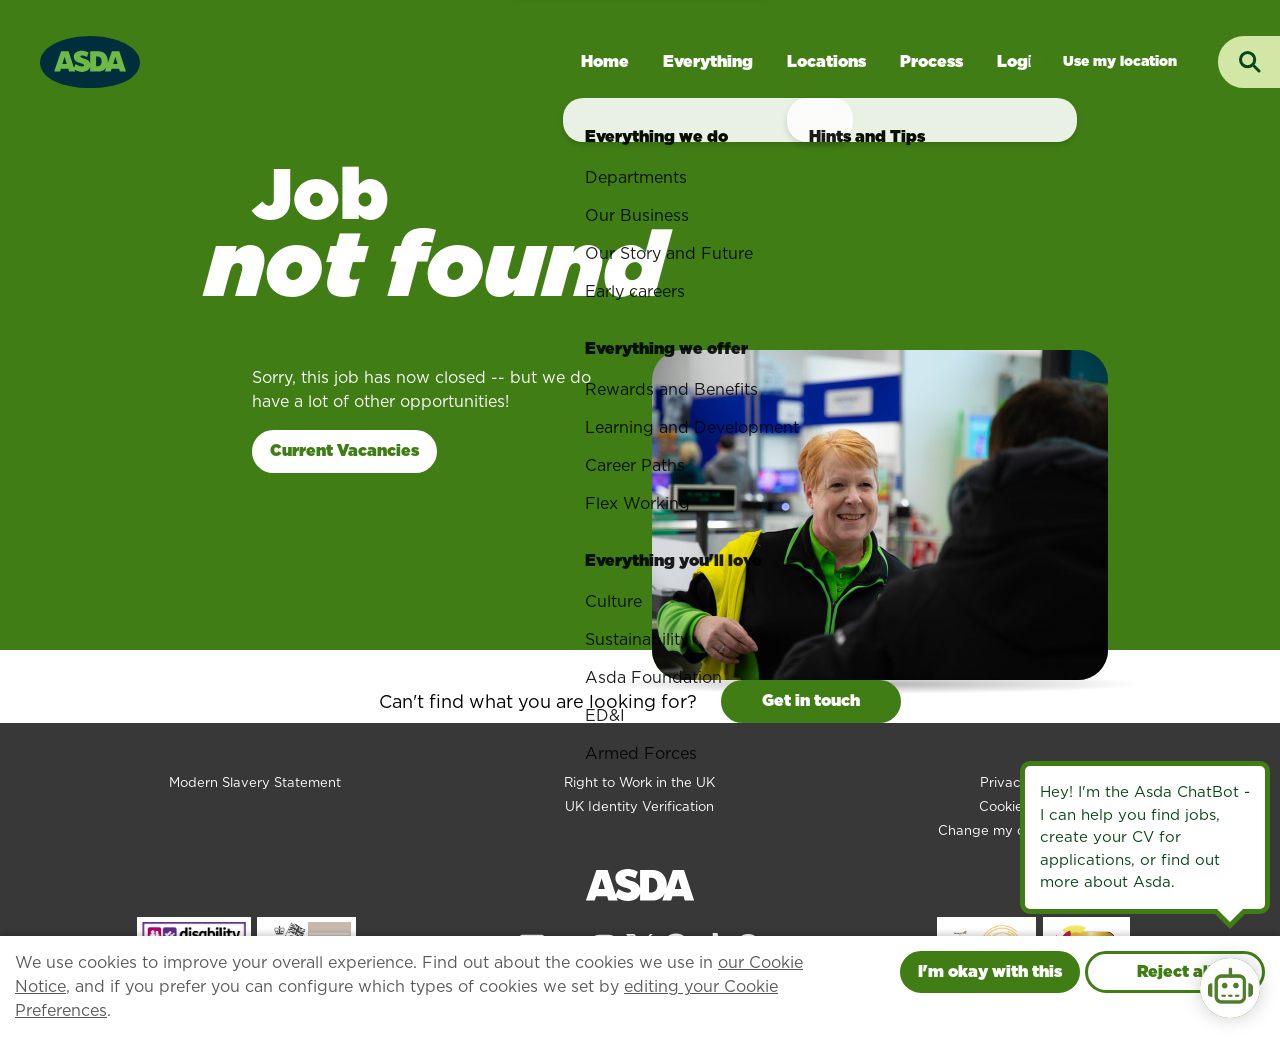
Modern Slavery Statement (255, 782)
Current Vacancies (344, 450)
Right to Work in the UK (639, 782)
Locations (826, 61)
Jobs (1120, 61)
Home (605, 61)
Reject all (1175, 971)
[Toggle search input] (1249, 62)
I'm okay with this (990, 971)
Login (1020, 61)
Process (931, 61)
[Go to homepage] (90, 59)
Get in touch (811, 700)
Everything (708, 61)
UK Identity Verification (639, 806)
